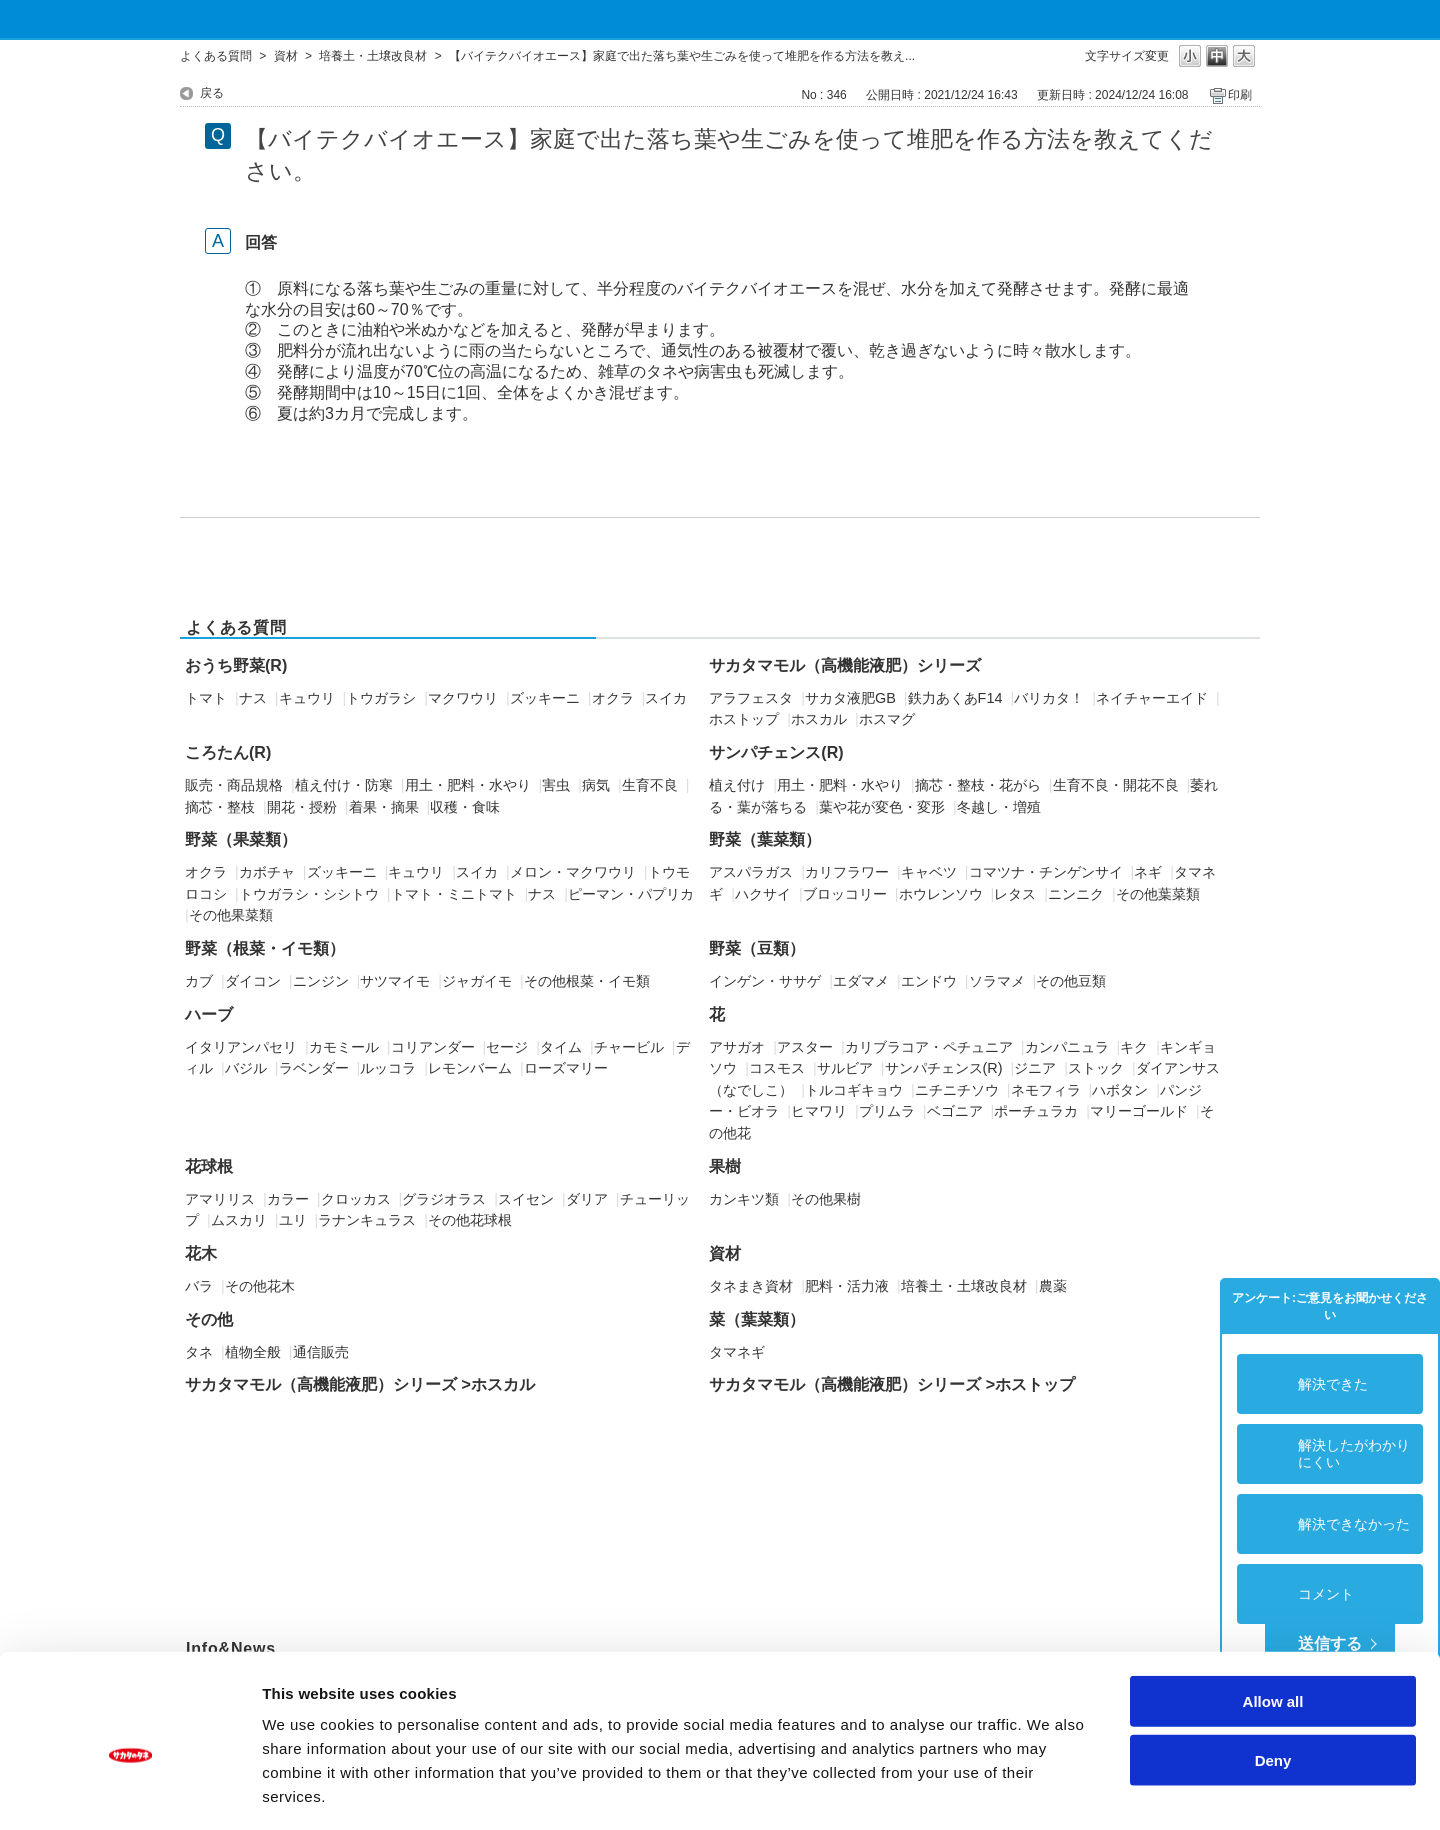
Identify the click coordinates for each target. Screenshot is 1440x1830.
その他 (209, 1319)
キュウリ (307, 698)
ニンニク (1076, 894)
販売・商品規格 (234, 785)
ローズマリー (566, 1068)
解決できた (1333, 1384)
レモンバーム (470, 1068)
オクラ (613, 698)
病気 (596, 785)
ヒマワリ (819, 1111)
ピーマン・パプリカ (631, 894)
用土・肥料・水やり (468, 785)
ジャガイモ (477, 981)
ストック (1096, 1068)
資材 (286, 56)
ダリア (587, 1199)
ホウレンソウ (941, 894)
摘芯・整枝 (220, 807)
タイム (561, 1047)
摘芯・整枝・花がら (978, 785)
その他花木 (260, 1286)
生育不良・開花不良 (1116, 785)
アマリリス (220, 1199)
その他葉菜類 (1158, 894)
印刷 (1240, 95)
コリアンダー (433, 1047)
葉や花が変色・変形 (882, 807)
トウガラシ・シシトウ (309, 894)
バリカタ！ (1049, 698)
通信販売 (321, 1352)
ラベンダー (314, 1068)
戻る (212, 93)
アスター (805, 1047)
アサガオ (737, 1047)
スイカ (666, 698)
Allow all (1273, 1614)
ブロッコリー (845, 894)
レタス (1015, 894)
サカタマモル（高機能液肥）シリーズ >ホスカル (360, 1384)
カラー (288, 1199)
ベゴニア (955, 1111)
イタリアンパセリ (241, 1047)
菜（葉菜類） (757, 1319)
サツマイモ (395, 981)
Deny (1273, 1673)
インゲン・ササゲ (765, 981)
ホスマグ (887, 719)
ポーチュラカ (1036, 1111)
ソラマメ (997, 981)
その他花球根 (470, 1220)
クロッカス (356, 1199)
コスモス (777, 1068)
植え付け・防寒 (344, 785)
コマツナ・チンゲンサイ (1046, 872)
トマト (206, 698)
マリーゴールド (1139, 1111)
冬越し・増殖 (999, 807)
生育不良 (650, 785)
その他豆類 (1071, 981)
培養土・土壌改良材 (373, 56)
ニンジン (321, 981)
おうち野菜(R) (236, 665)
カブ (199, 981)
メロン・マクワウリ (573, 872)
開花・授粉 (302, 807)
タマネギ (737, 1352)
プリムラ (887, 1111)
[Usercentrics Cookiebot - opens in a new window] (129, 1791)
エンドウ (929, 981)
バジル (246, 1068)
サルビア (845, 1068)
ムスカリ (239, 1220)
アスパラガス (751, 872)
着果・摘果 (384, 807)
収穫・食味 (465, 807)
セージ (507, 1047)
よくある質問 (216, 56)
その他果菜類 (231, 915)
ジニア (1035, 1068)
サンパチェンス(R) (776, 752)
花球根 (209, 1166)
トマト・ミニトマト (454, 894)
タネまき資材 (751, 1286)
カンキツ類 (744, 1199)
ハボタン (1120, 1090)
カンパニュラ (1067, 1047)
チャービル (629, 1047)
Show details (1049, 1790)
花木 (201, 1253)
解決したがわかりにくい (1354, 1453)
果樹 (725, 1166)
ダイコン (253, 981)
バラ (199, 1286)
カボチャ (267, 872)
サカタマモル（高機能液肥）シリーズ (845, 665)
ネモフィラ (1046, 1090)
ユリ (293, 1220)
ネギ (1148, 872)
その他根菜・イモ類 (587, 981)
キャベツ (929, 872)
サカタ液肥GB (850, 698)
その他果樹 (826, 1199)
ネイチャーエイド (1152, 698)
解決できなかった (1354, 1524)
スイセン (526, 1199)
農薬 (1053, 1286)
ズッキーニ (545, 698)
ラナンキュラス (367, 1220)
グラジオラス (444, 1199)
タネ (199, 1352)
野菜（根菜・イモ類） (265, 948)
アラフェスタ (751, 698)
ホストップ (744, 719)
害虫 (556, 785)
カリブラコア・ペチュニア (929, 1047)
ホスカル (819, 719)
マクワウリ (463, 698)
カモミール (344, 1047)
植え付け (737, 785)
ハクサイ (763, 894)
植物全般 (253, 1352)
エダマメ (861, 981)
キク (1134, 1047)
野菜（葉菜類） (765, 839)
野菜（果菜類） (241, 839)
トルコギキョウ (854, 1090)
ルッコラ (388, 1068)
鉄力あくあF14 (955, 698)
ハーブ (209, 1014)
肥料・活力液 (847, 1286)
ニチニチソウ (957, 1090)
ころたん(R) (228, 752)
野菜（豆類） (757, 948)
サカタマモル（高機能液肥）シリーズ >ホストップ (892, 1384)
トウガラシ (381, 698)
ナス (253, 698)
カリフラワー (847, 872)
